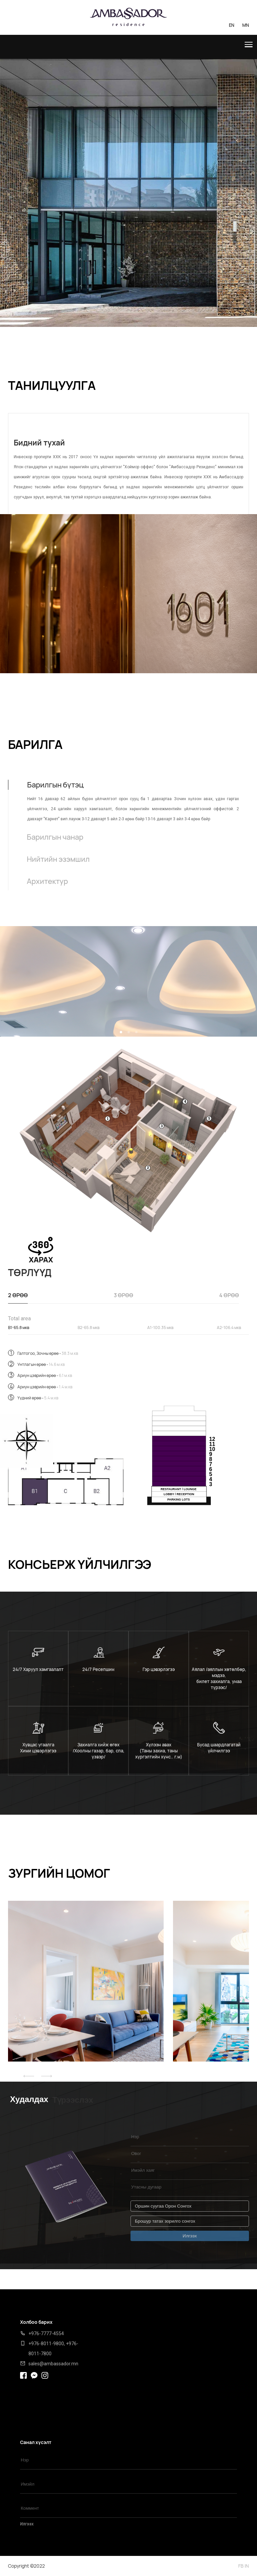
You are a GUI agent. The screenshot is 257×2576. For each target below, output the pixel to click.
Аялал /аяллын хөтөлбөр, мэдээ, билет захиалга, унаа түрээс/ (219, 1678)
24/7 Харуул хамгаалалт (38, 1669)
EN (231, 25)
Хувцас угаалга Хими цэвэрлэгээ (38, 1748)
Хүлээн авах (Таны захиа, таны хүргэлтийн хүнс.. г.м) (158, 1751)
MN (245, 25)
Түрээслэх (72, 2099)
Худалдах (29, 2099)
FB (241, 2566)
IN (247, 2566)
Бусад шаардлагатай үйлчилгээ (219, 1748)
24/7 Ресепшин (98, 1669)
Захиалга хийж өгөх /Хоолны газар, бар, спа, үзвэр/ (98, 1751)
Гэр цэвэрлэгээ (159, 1669)
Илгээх (26, 2524)
